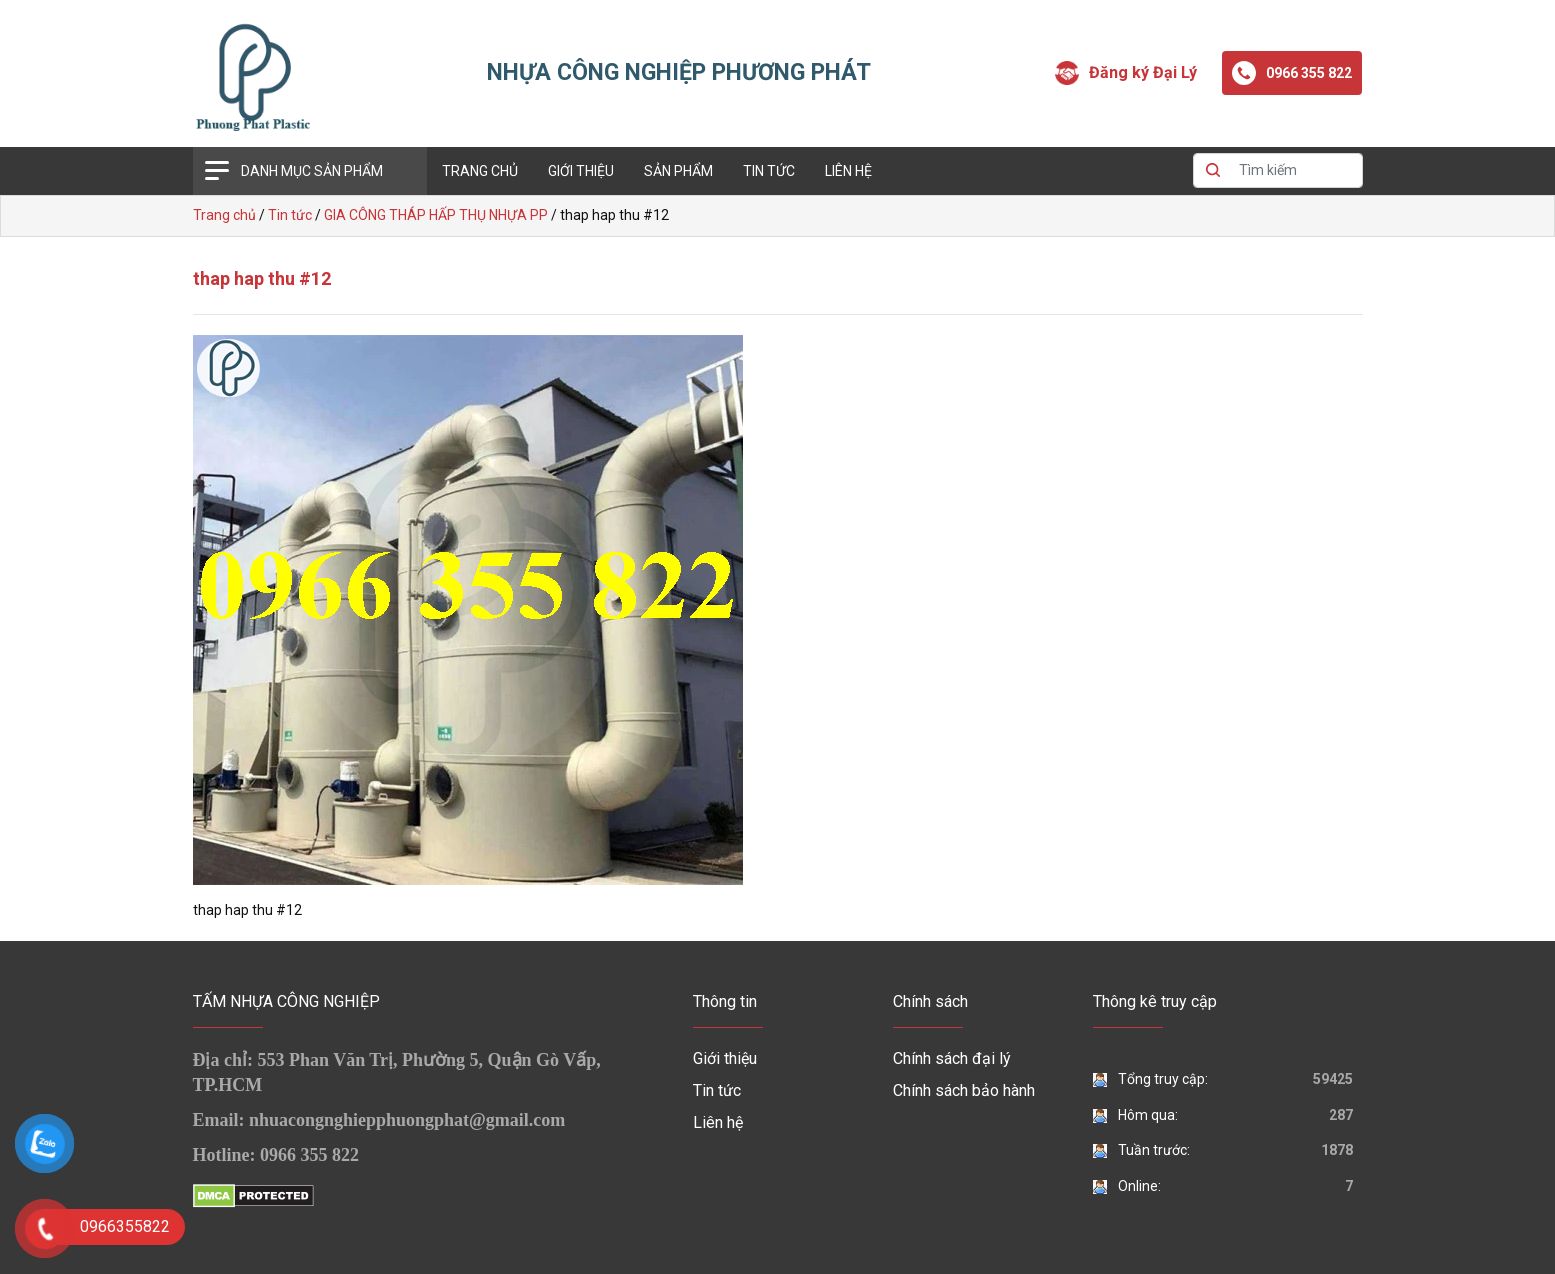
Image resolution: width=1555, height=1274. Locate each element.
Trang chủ (480, 171)
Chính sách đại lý (952, 1058)
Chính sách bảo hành (964, 1090)
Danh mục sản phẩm (312, 171)
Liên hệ (848, 171)
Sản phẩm (678, 171)
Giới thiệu (581, 171)
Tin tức (769, 171)
